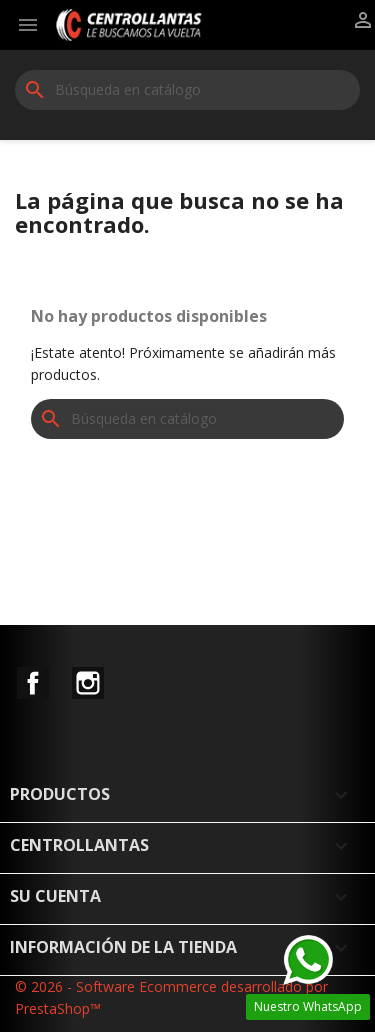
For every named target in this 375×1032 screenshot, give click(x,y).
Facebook (33, 683)
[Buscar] (187, 90)
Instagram (88, 683)
